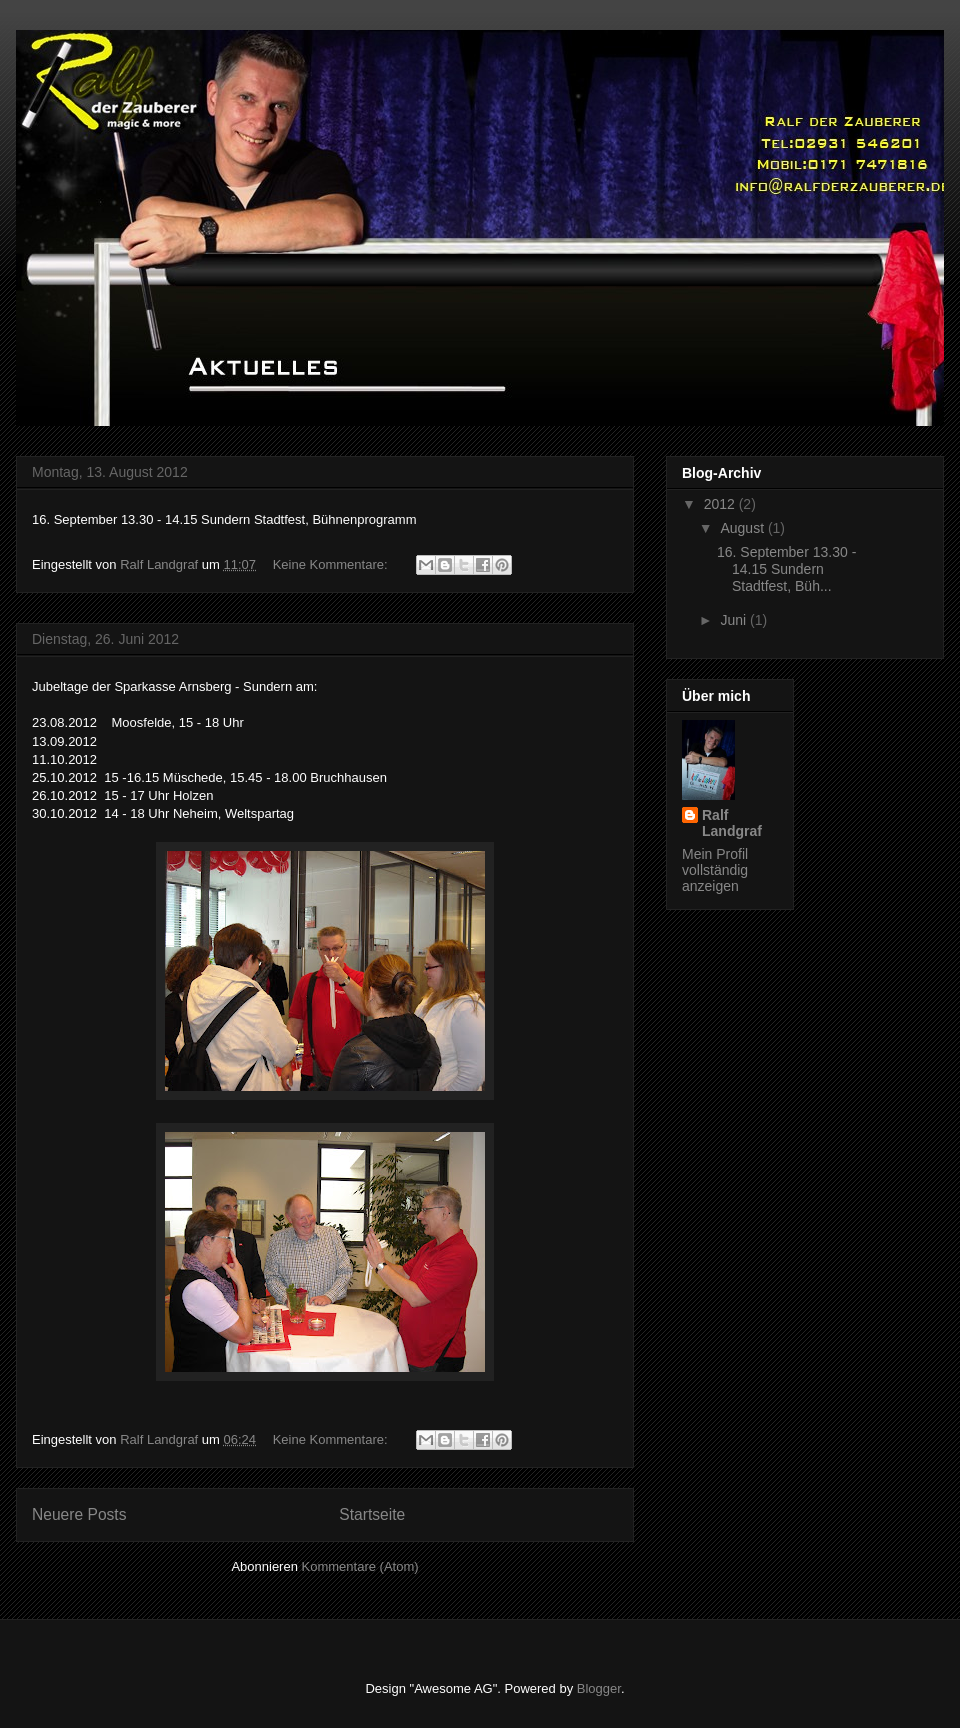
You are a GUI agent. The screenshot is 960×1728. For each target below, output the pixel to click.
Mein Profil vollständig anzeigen (715, 870)
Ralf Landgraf (732, 823)
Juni (735, 620)
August (743, 528)
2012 (721, 504)
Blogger (599, 1688)
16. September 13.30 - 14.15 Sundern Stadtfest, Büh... (786, 569)
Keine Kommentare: (332, 564)
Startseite (372, 1514)
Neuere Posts (79, 1514)
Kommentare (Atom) (360, 1566)
